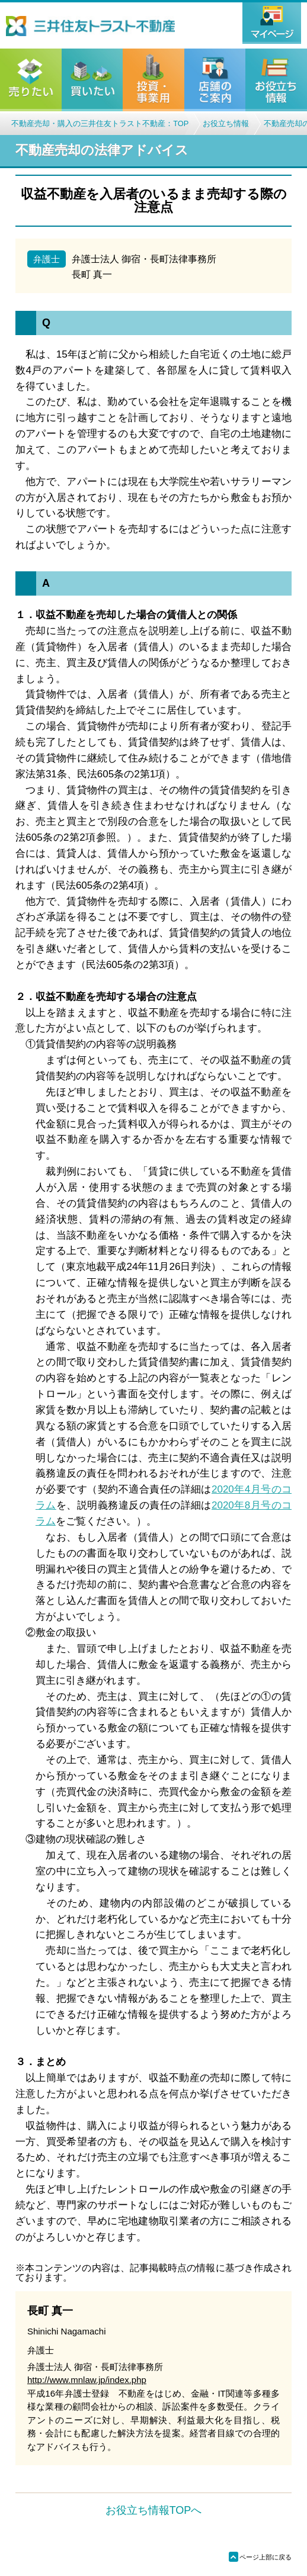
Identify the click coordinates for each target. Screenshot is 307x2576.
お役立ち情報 (226, 123)
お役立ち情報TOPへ (153, 2510)
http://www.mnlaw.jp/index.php (86, 2380)
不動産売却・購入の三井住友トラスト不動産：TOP (99, 123)
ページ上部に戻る (260, 2557)
